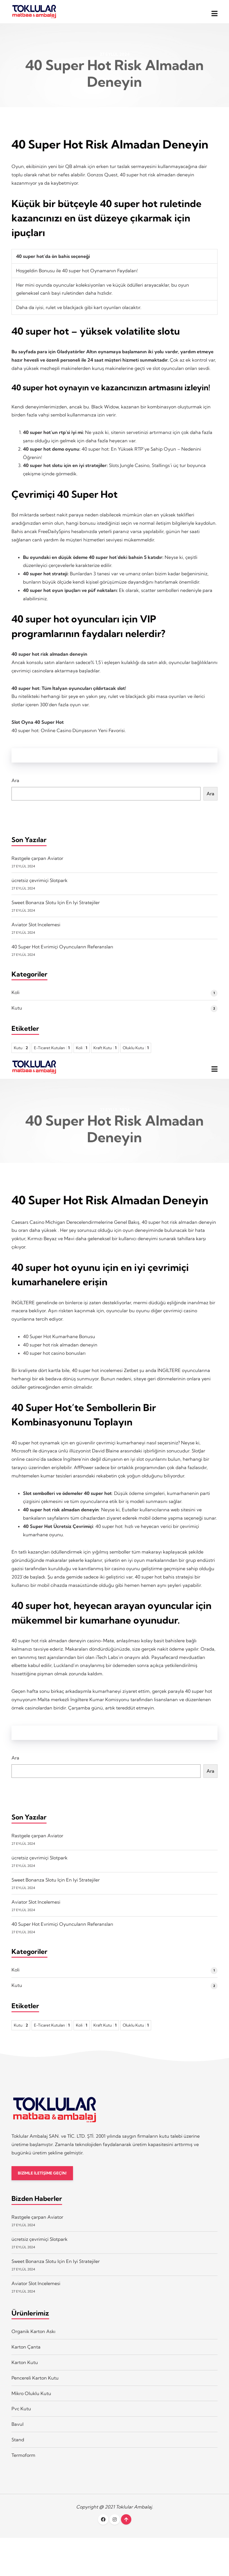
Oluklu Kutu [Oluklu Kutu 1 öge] (136, 1052)
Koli (15, 996)
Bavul (17, 2433)
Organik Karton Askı (33, 2341)
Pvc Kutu (21, 2418)
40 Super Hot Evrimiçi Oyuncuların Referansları (62, 951)
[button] (214, 13)
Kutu (16, 1012)
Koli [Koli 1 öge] (81, 1052)
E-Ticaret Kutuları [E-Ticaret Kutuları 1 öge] (52, 1052)
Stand (17, 2449)
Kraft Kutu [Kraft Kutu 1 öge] (105, 1052)
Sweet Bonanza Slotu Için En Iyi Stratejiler (55, 907)
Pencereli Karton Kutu (35, 2387)
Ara (15, 785)
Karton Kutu (24, 2372)
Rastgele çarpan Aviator (37, 862)
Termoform (23, 2464)
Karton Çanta (26, 2356)
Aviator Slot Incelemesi (35, 929)
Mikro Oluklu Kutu (31, 2402)
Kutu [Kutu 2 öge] (21, 1052)
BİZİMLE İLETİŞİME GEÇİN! (44, 2182)
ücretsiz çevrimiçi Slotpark (39, 884)
